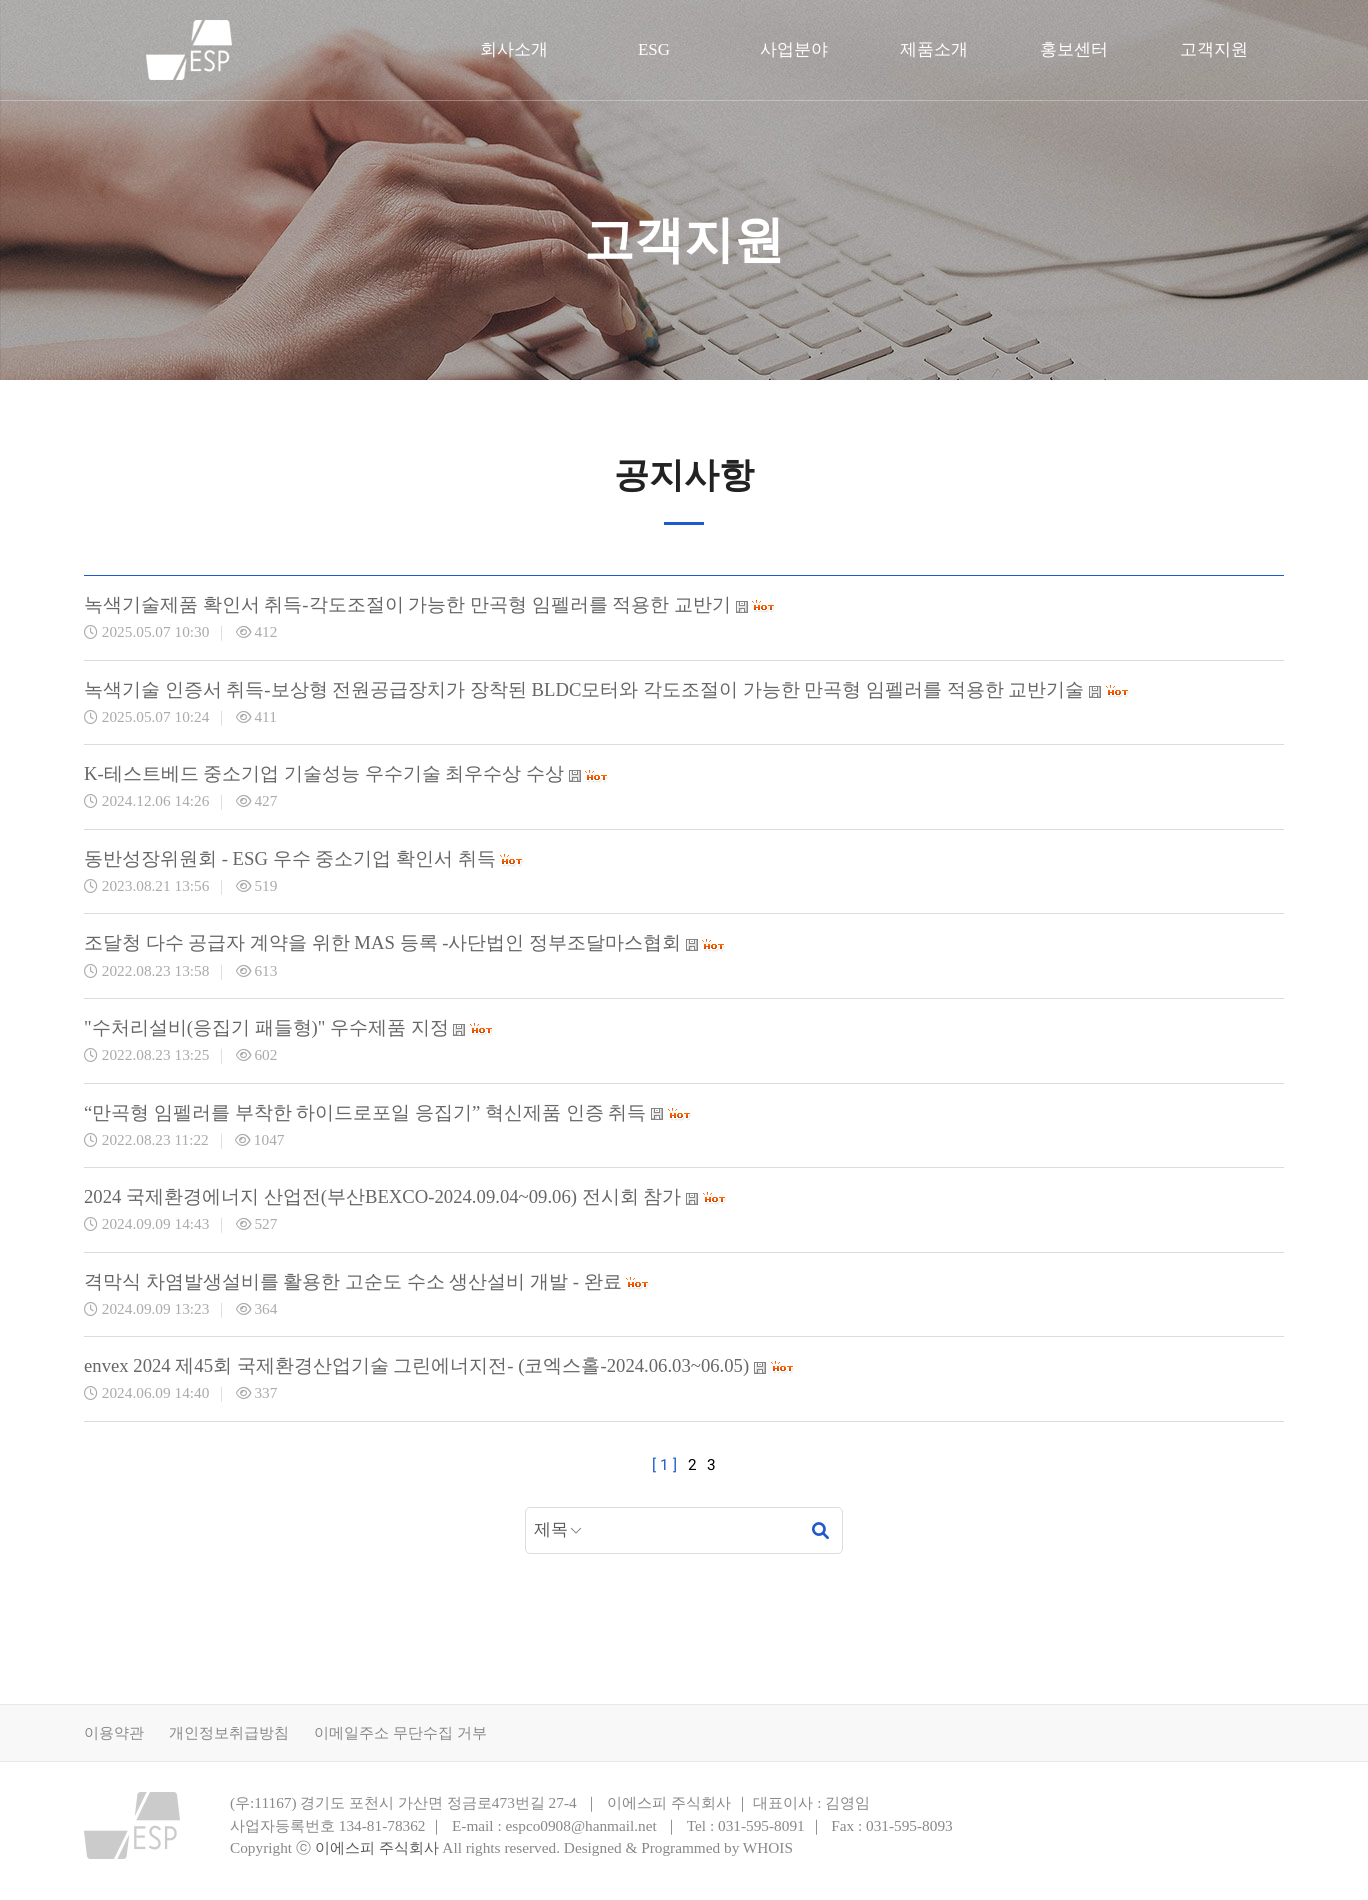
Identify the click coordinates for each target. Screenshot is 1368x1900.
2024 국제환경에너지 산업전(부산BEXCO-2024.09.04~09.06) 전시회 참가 (405, 1196)
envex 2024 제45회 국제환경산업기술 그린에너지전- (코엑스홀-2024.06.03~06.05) (439, 1365)
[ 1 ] (664, 1465)
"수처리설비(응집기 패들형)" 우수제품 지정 (289, 1027)
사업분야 (794, 49)
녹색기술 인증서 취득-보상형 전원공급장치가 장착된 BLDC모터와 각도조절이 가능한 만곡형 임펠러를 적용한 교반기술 (607, 689)
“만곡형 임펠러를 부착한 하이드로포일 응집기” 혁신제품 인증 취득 (388, 1112)
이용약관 (114, 1732)
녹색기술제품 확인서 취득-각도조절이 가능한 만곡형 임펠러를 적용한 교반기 (430, 604)
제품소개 (934, 49)
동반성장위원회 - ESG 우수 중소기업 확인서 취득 (304, 858)
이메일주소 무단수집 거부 (400, 1732)
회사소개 (514, 49)
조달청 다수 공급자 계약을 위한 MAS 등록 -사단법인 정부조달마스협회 (405, 942)
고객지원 (1214, 49)
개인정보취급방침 (229, 1732)
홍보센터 (1074, 49)
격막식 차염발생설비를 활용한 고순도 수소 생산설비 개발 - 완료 (367, 1281)
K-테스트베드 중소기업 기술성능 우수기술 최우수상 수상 (346, 773)
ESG (654, 49)
